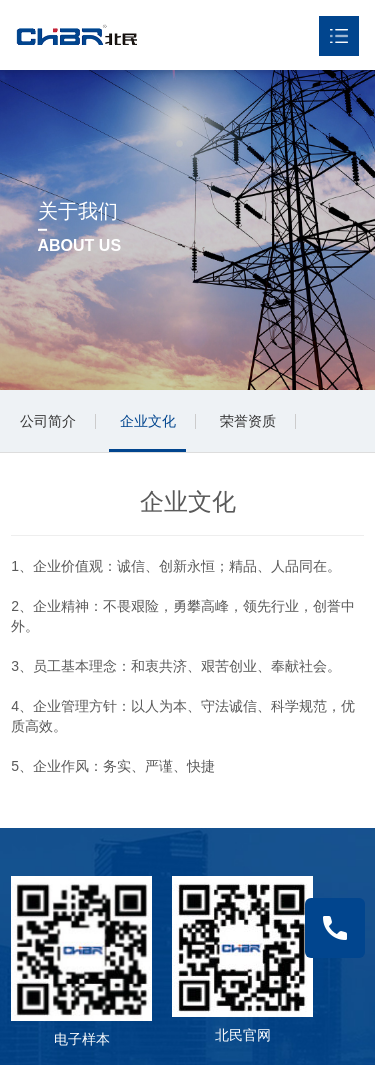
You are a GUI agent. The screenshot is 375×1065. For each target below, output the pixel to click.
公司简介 (48, 421)
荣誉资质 (248, 421)
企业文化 (148, 421)
